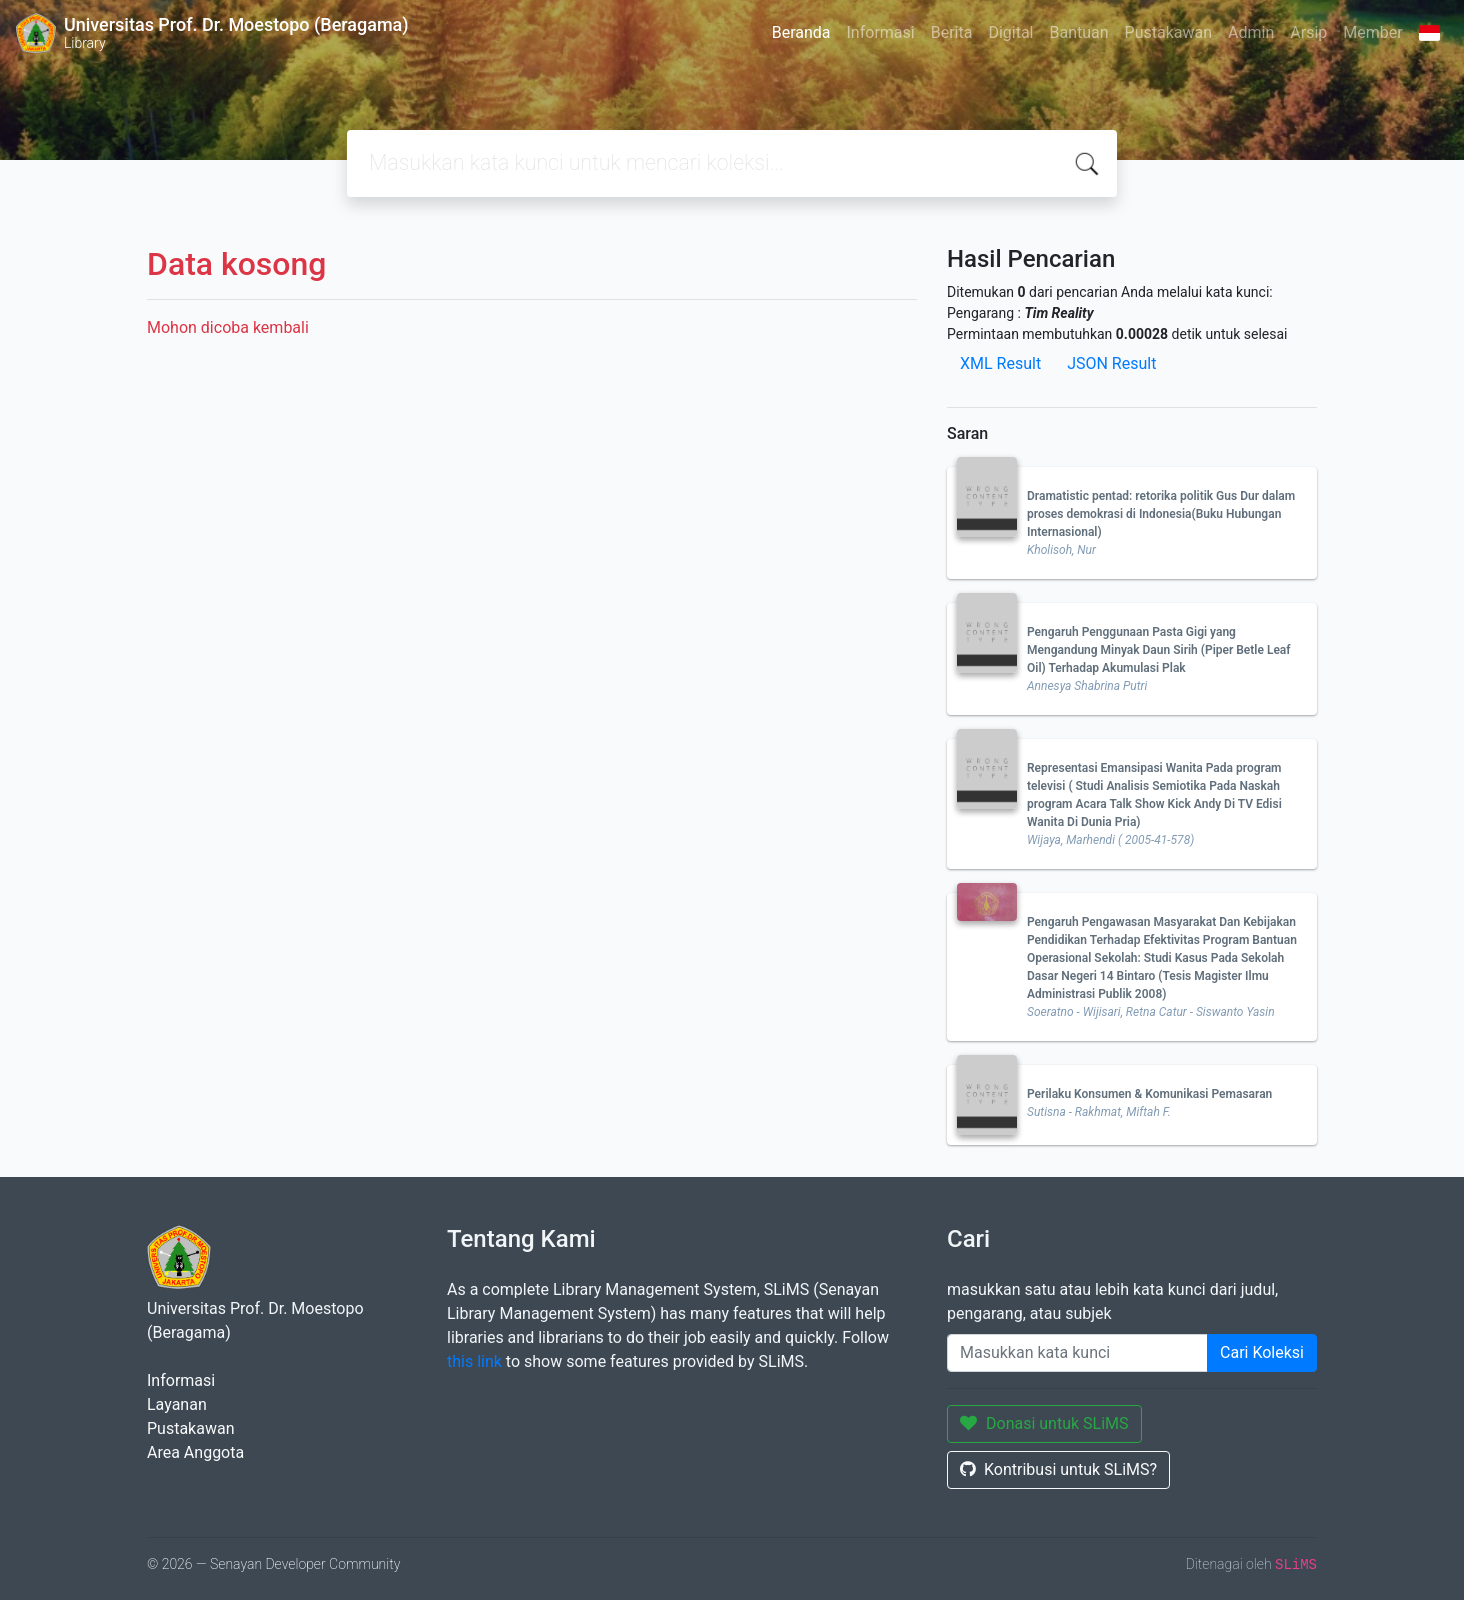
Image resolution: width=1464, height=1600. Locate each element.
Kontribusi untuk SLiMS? (1058, 1469)
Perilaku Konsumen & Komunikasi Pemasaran (1149, 1094)
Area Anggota (195, 1452)
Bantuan (1078, 32)
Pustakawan (1168, 32)
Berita (952, 32)
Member (1372, 32)
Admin (1251, 32)
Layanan (177, 1404)
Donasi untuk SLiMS (1044, 1423)
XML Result (1000, 363)
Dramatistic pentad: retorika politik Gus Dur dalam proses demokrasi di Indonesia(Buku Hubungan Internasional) (1161, 514)
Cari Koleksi (1262, 1352)
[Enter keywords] (1077, 1353)
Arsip (1308, 32)
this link (474, 1361)
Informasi (881, 32)
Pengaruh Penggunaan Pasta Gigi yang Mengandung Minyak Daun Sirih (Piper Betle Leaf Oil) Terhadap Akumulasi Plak (1159, 650)
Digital (1010, 32)
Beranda (801, 32)
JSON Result (1111, 363)
